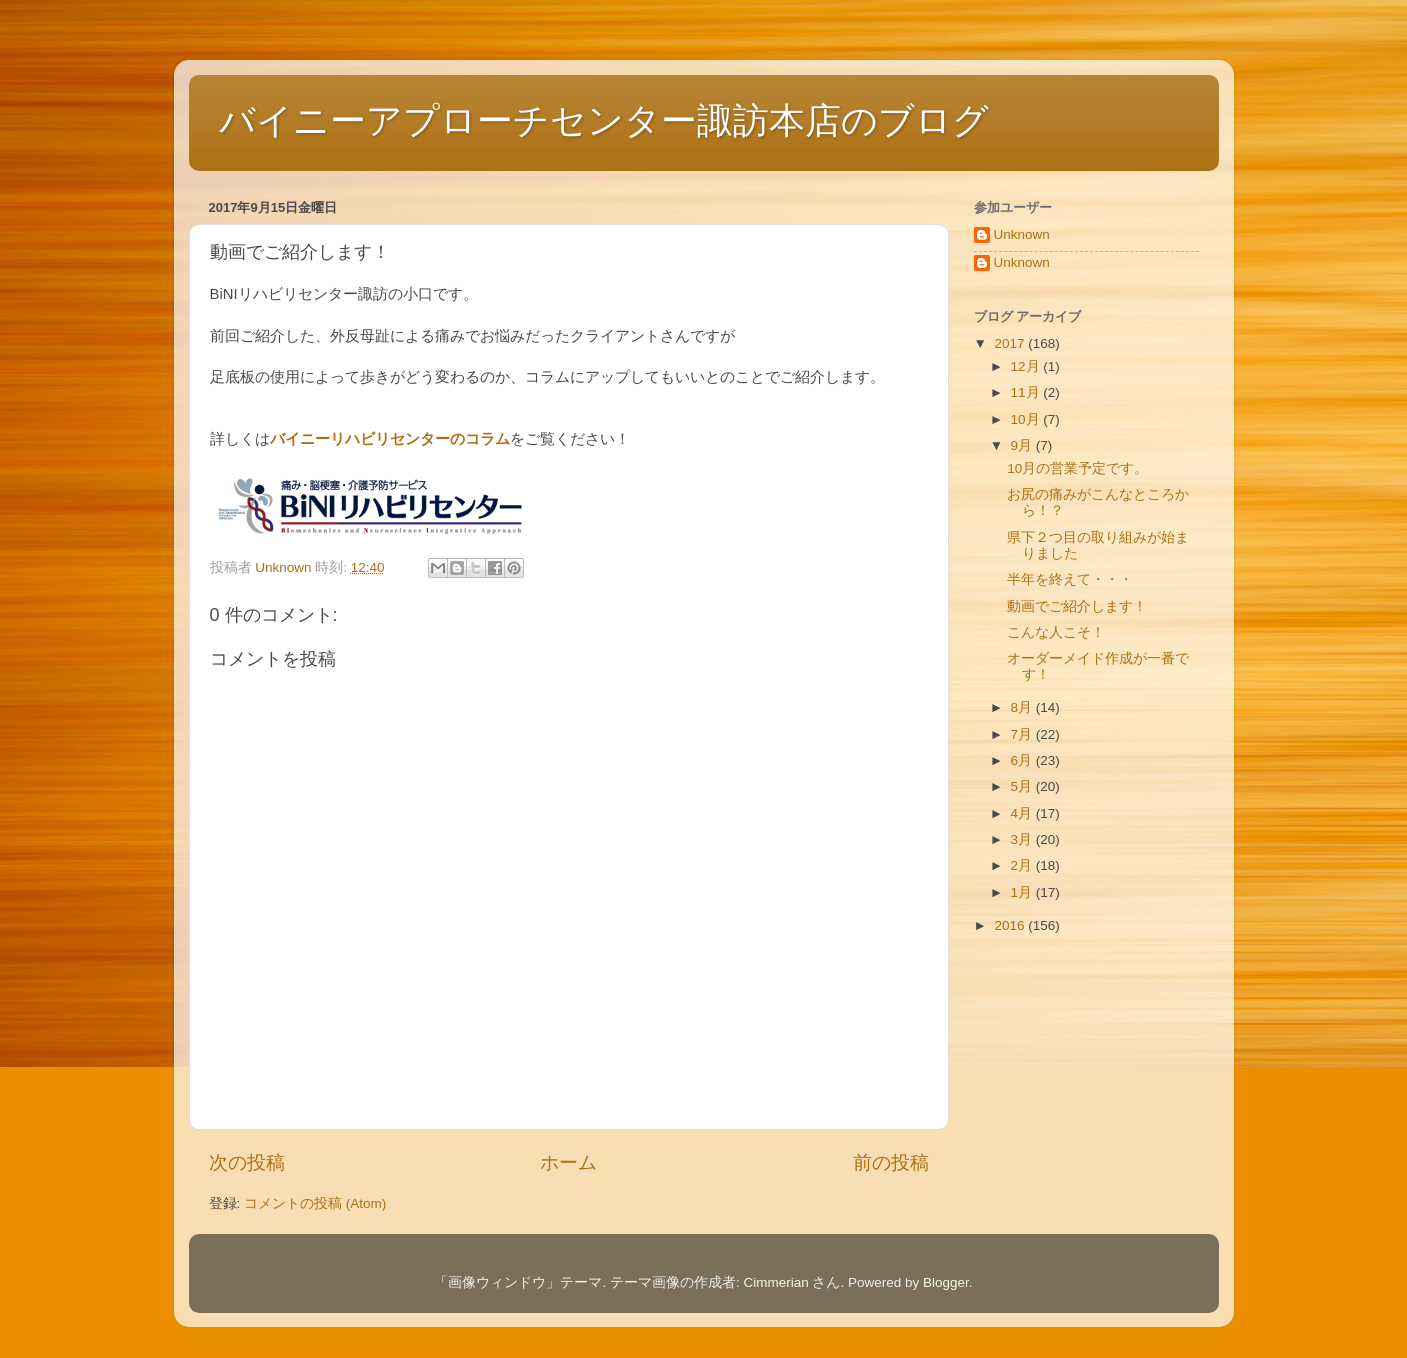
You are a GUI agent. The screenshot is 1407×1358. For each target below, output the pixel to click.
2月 (1023, 865)
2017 (1011, 343)
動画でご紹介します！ (1077, 606)
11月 (1027, 392)
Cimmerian (775, 1282)
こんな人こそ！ (1056, 632)
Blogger (946, 1282)
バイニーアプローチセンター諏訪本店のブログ (604, 120)
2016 (1011, 925)
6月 (1023, 760)
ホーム (568, 1162)
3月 (1023, 839)
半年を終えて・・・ (1070, 579)
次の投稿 (247, 1162)
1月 (1023, 892)
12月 (1027, 366)
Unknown (1022, 234)
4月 (1023, 813)
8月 (1023, 707)
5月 (1023, 786)
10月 (1027, 419)
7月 (1023, 734)
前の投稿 (891, 1162)
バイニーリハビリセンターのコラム (390, 439)
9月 (1023, 445)
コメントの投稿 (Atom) (315, 1203)
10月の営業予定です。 (1077, 468)
